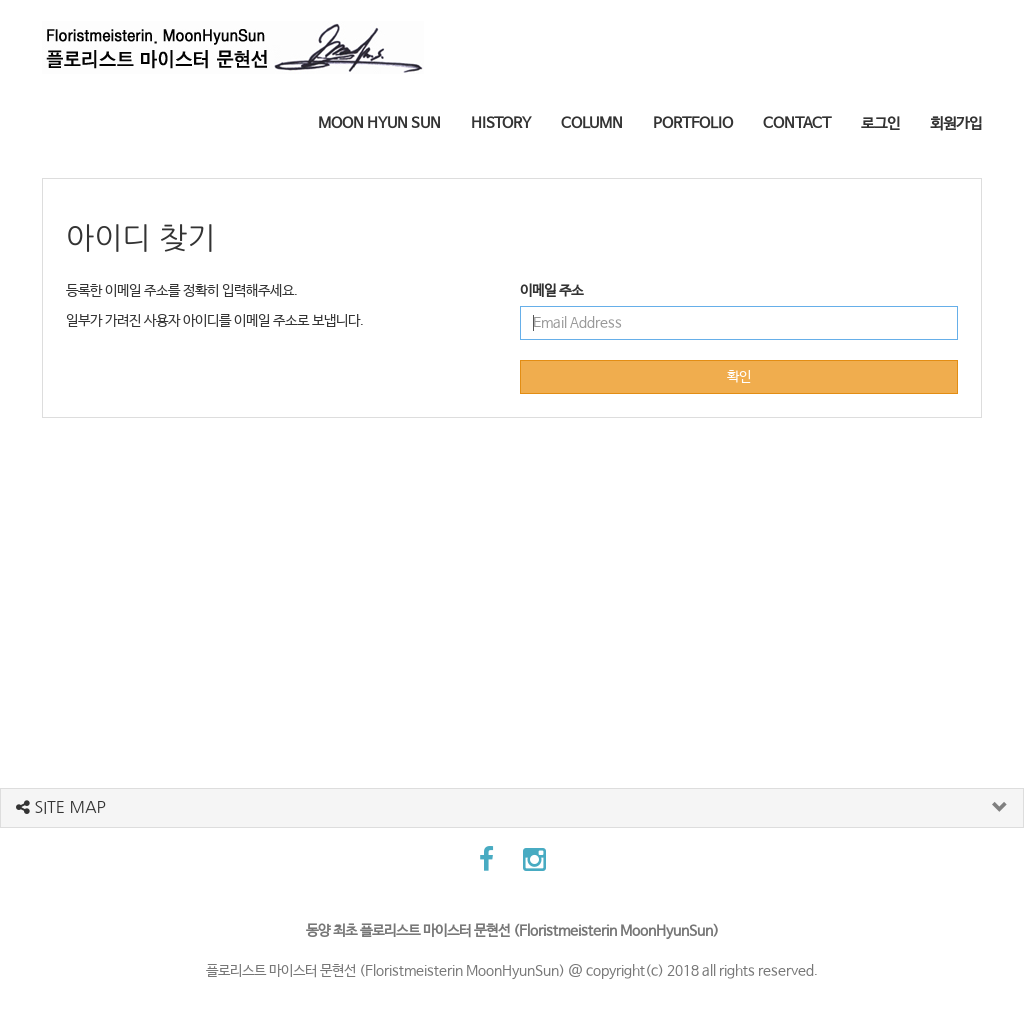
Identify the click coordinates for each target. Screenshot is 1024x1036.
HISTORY (501, 123)
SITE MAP (61, 807)
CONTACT (797, 123)
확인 (739, 377)
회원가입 (956, 123)
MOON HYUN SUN (379, 123)
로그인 (880, 123)
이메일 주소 (551, 291)
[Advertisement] (512, 578)
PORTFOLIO (693, 123)
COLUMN (592, 123)
